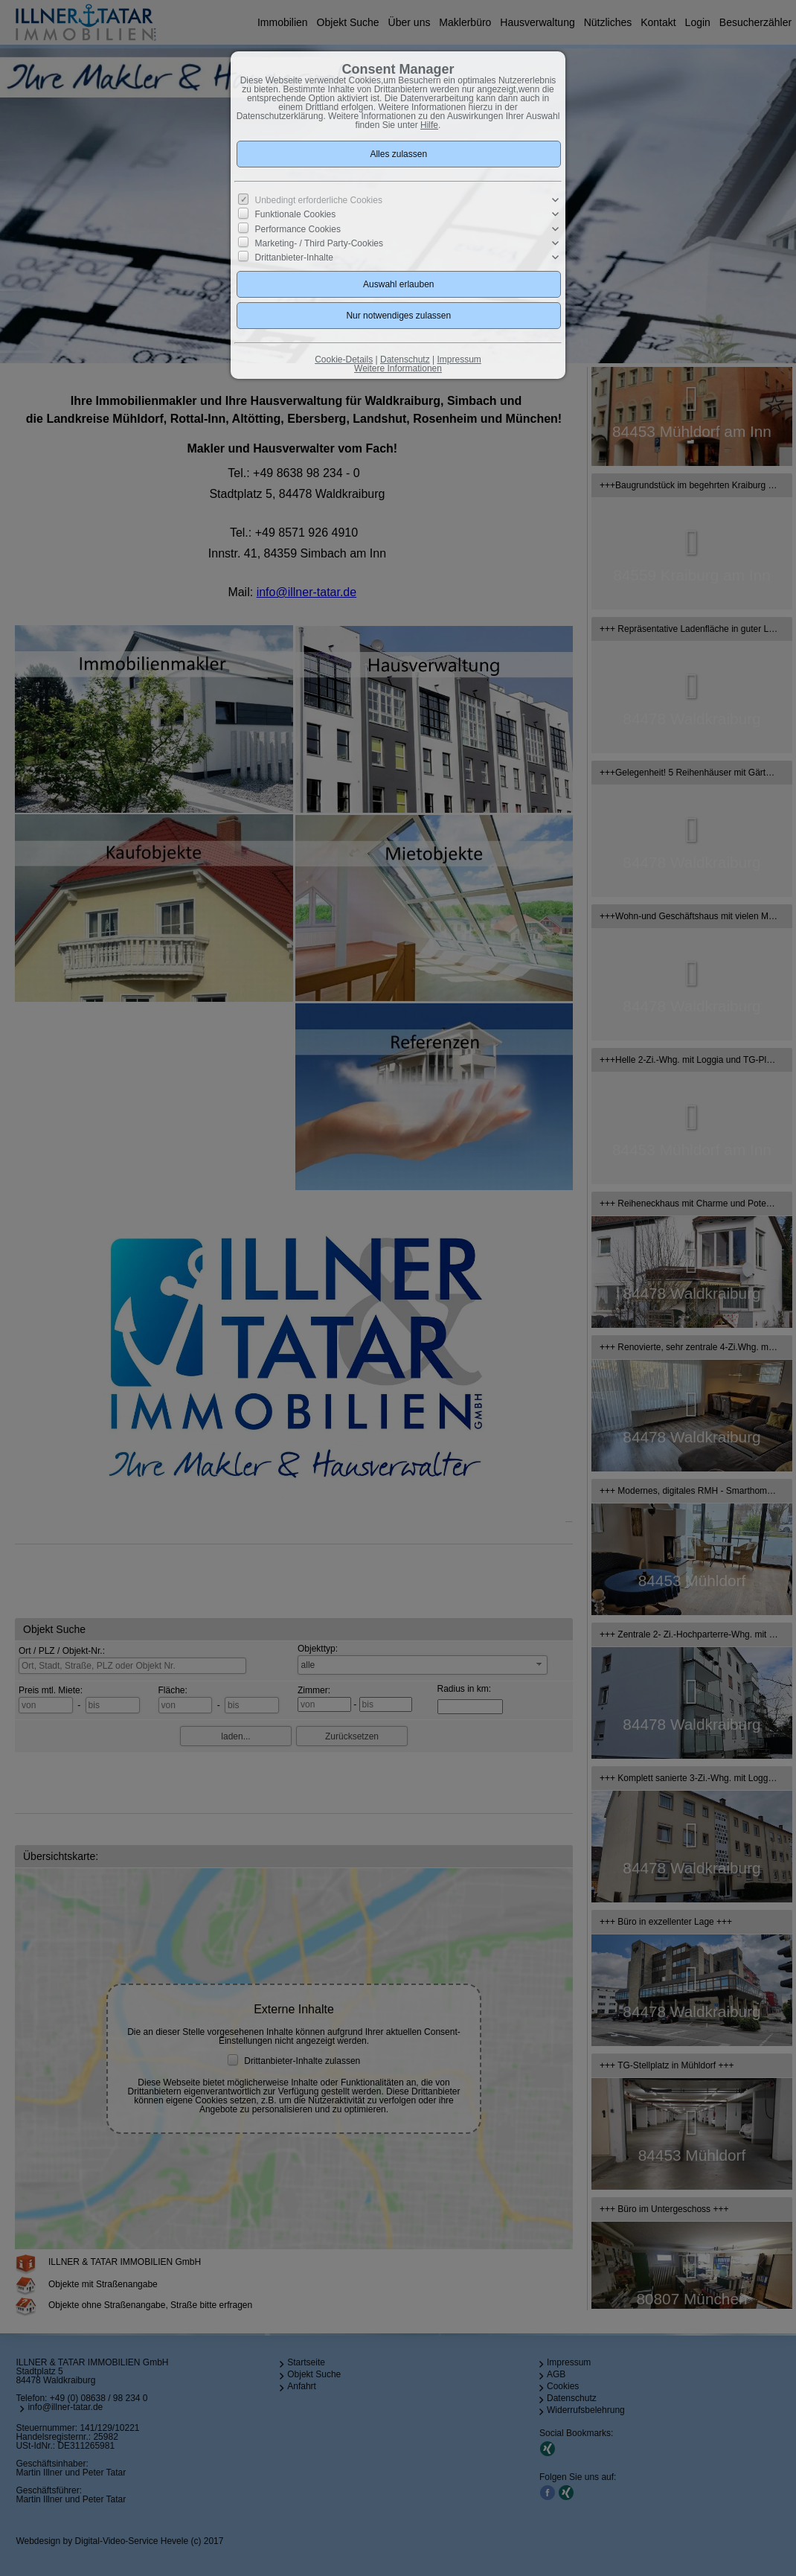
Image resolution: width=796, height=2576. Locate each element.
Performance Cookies (298, 228)
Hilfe (429, 125)
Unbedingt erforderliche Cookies (318, 200)
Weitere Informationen (398, 368)
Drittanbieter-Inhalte (294, 257)
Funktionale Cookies (295, 214)
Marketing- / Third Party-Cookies (319, 243)
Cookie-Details (344, 359)
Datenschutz (405, 359)
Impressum (459, 359)
